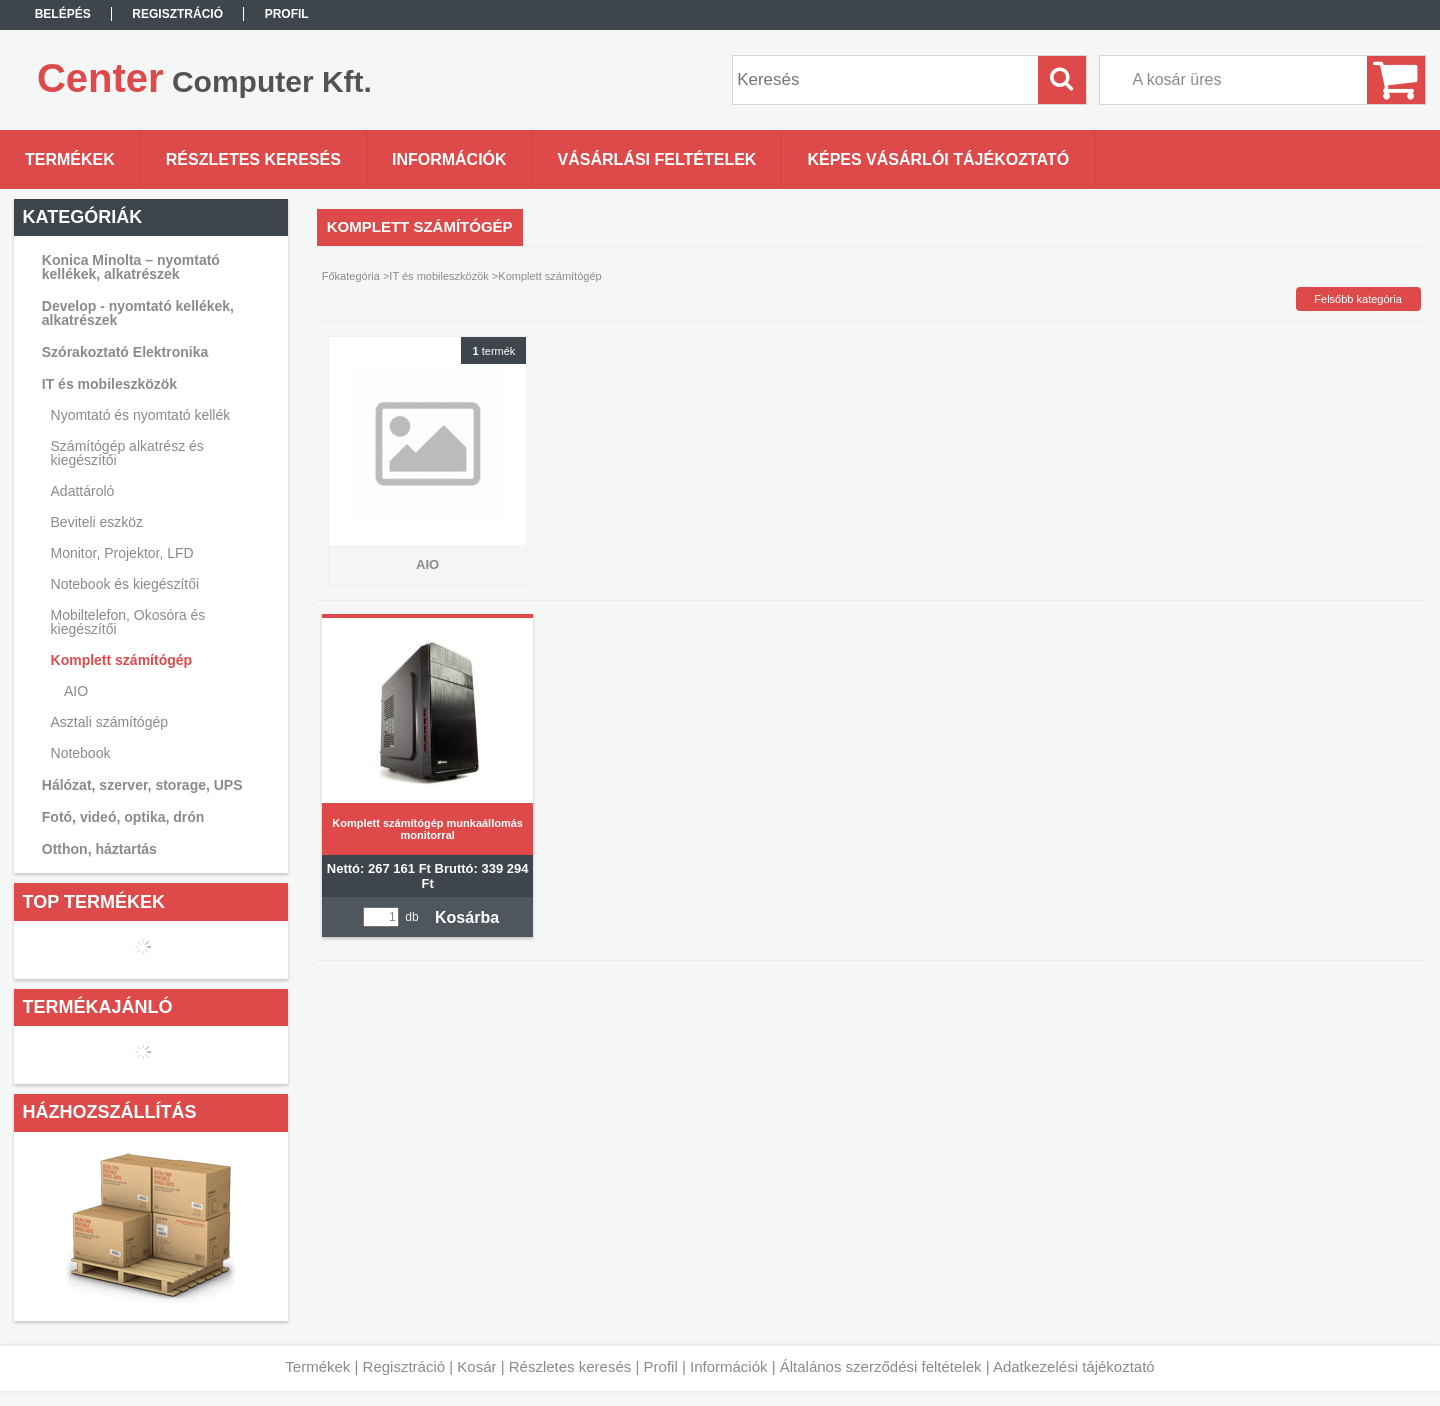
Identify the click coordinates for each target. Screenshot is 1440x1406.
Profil (661, 1366)
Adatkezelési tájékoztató (1074, 1366)
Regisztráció (404, 1366)
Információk (729, 1366)
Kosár (476, 1366)
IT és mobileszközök (438, 276)
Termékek (317, 1366)
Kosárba (467, 917)
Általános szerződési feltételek (881, 1366)
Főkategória (351, 276)
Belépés (63, 14)
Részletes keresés (570, 1366)
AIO (76, 691)
